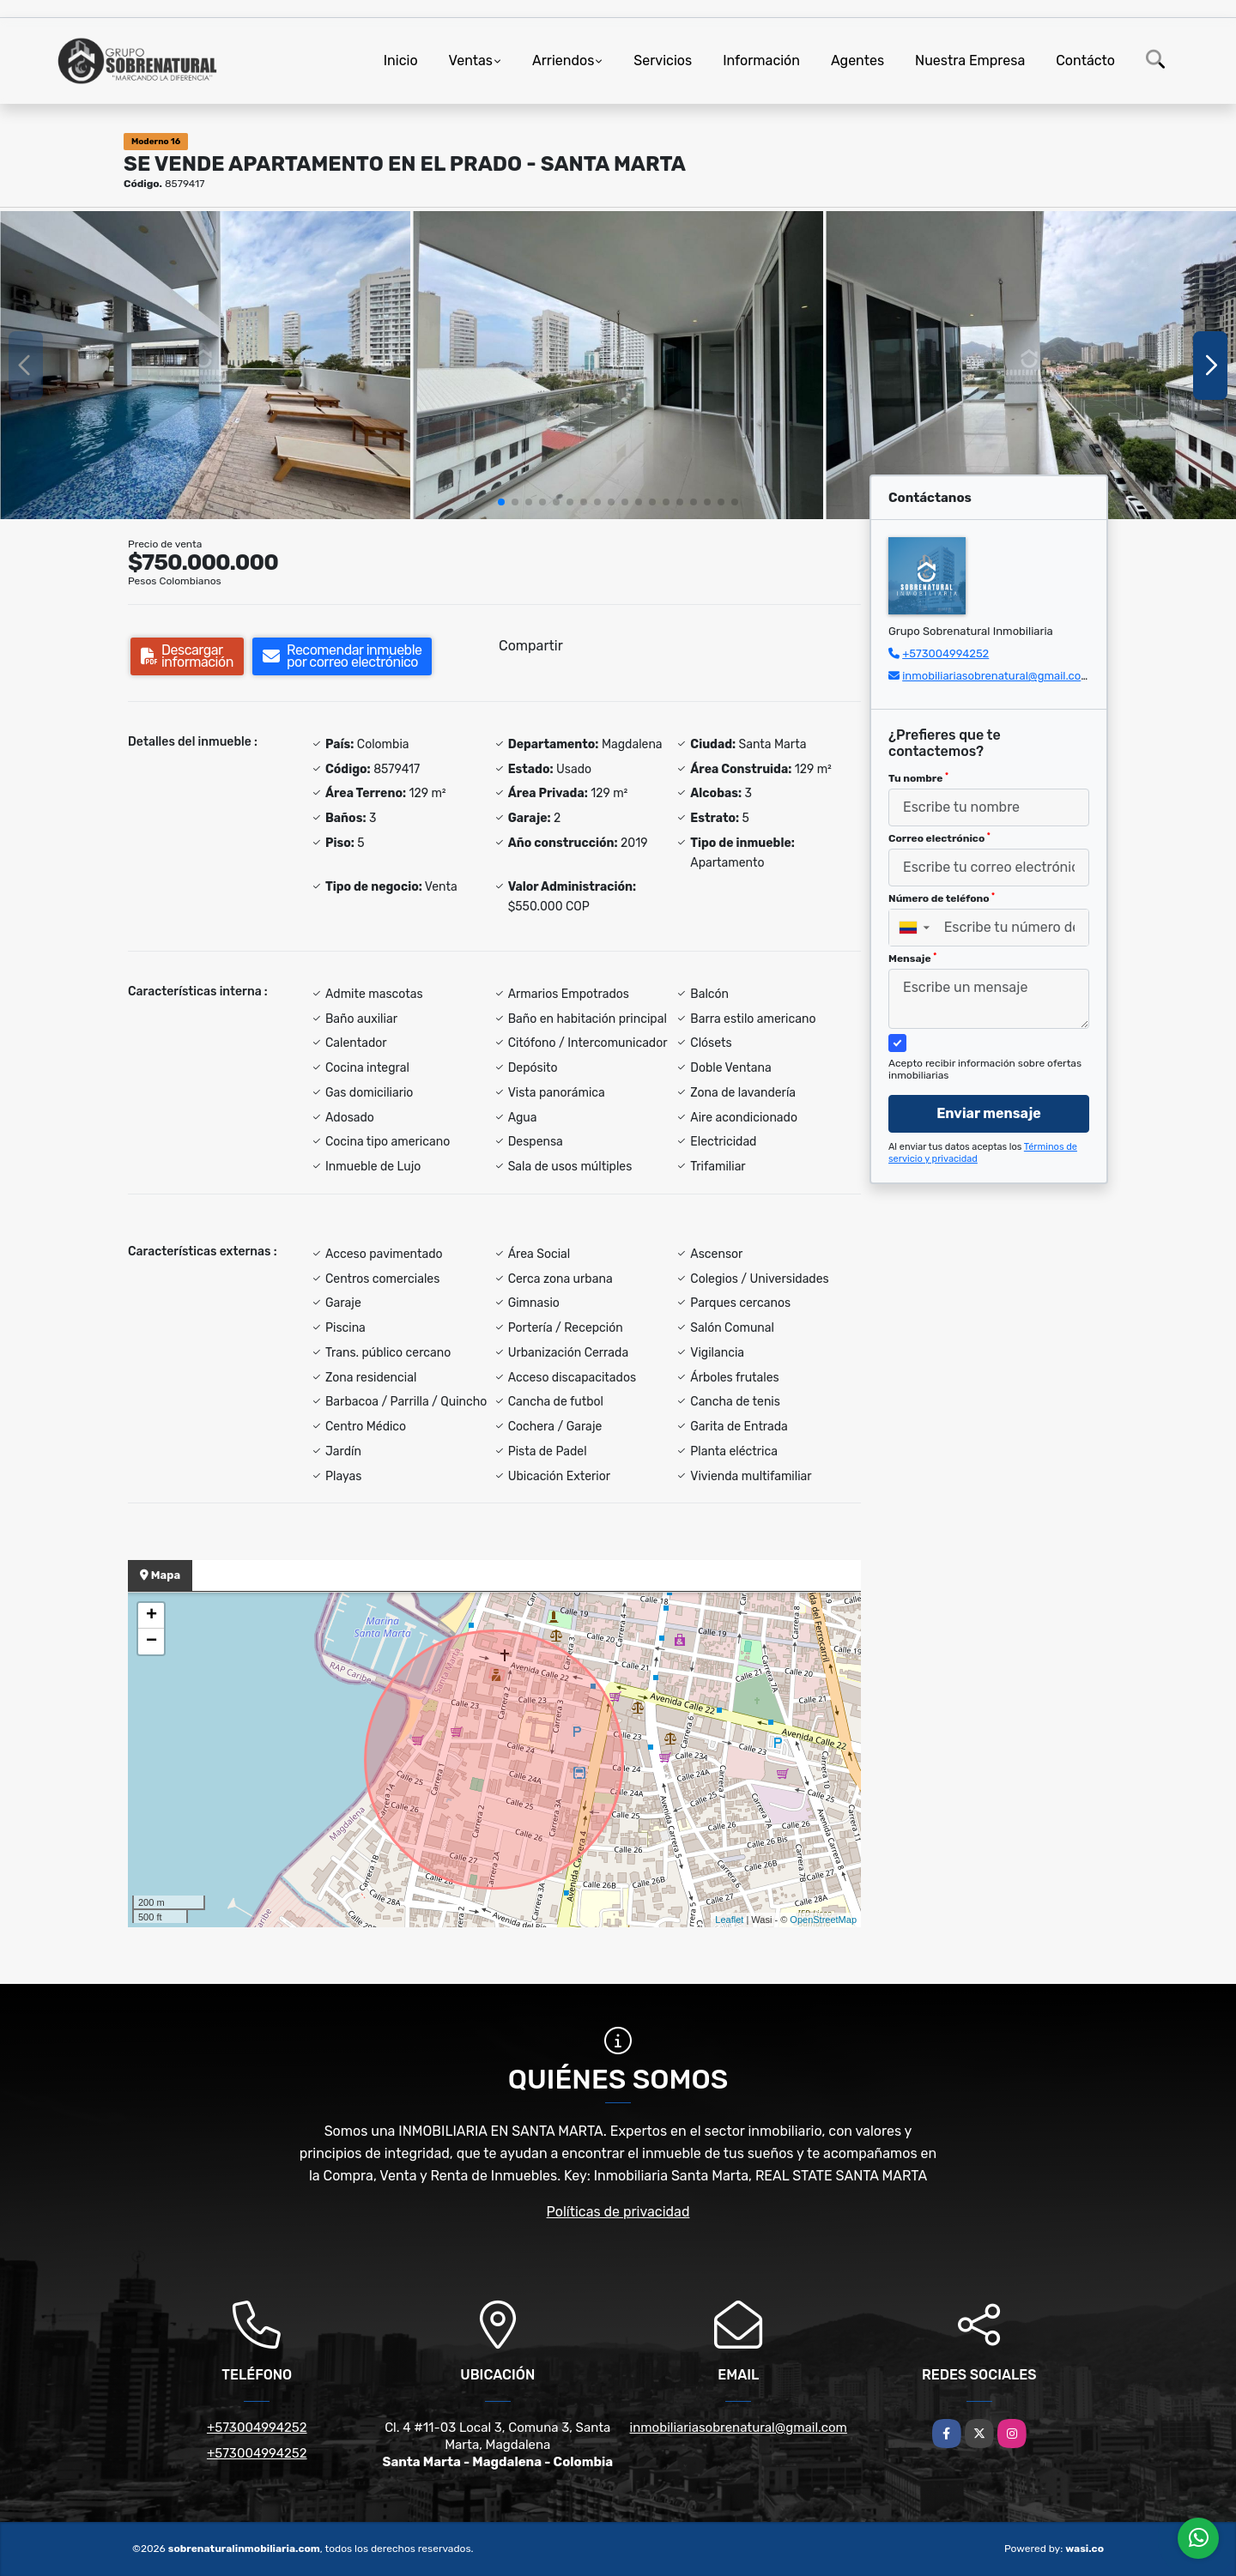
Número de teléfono (941, 898)
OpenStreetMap (823, 1919)
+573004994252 (945, 653)
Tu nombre (918, 778)
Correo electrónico (939, 838)
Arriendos (563, 60)
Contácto (1085, 60)
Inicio (401, 60)
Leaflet (729, 1919)
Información (761, 60)
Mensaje (912, 958)
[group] (205, 365)
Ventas (471, 60)
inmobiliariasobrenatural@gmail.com (996, 675)
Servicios (662, 60)
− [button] (151, 1641)
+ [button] (151, 1616)
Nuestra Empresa (970, 60)
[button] (501, 502)
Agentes (857, 60)
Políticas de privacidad (618, 2212)
